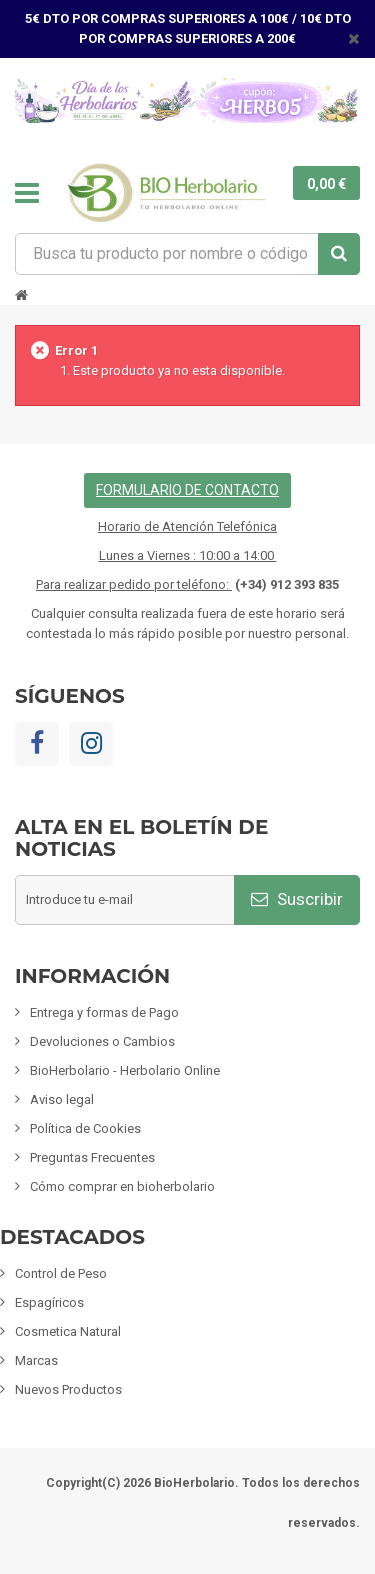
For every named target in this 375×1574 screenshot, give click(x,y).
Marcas (36, 1360)
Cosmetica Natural (68, 1331)
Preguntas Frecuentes (92, 1157)
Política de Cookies (85, 1128)
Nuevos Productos (68, 1389)
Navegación (27, 193)
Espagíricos (49, 1302)
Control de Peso (61, 1273)
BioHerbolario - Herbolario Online (125, 1070)
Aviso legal (62, 1099)
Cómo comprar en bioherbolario (122, 1186)
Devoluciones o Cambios (102, 1041)
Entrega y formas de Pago (104, 1012)
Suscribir (297, 899)
